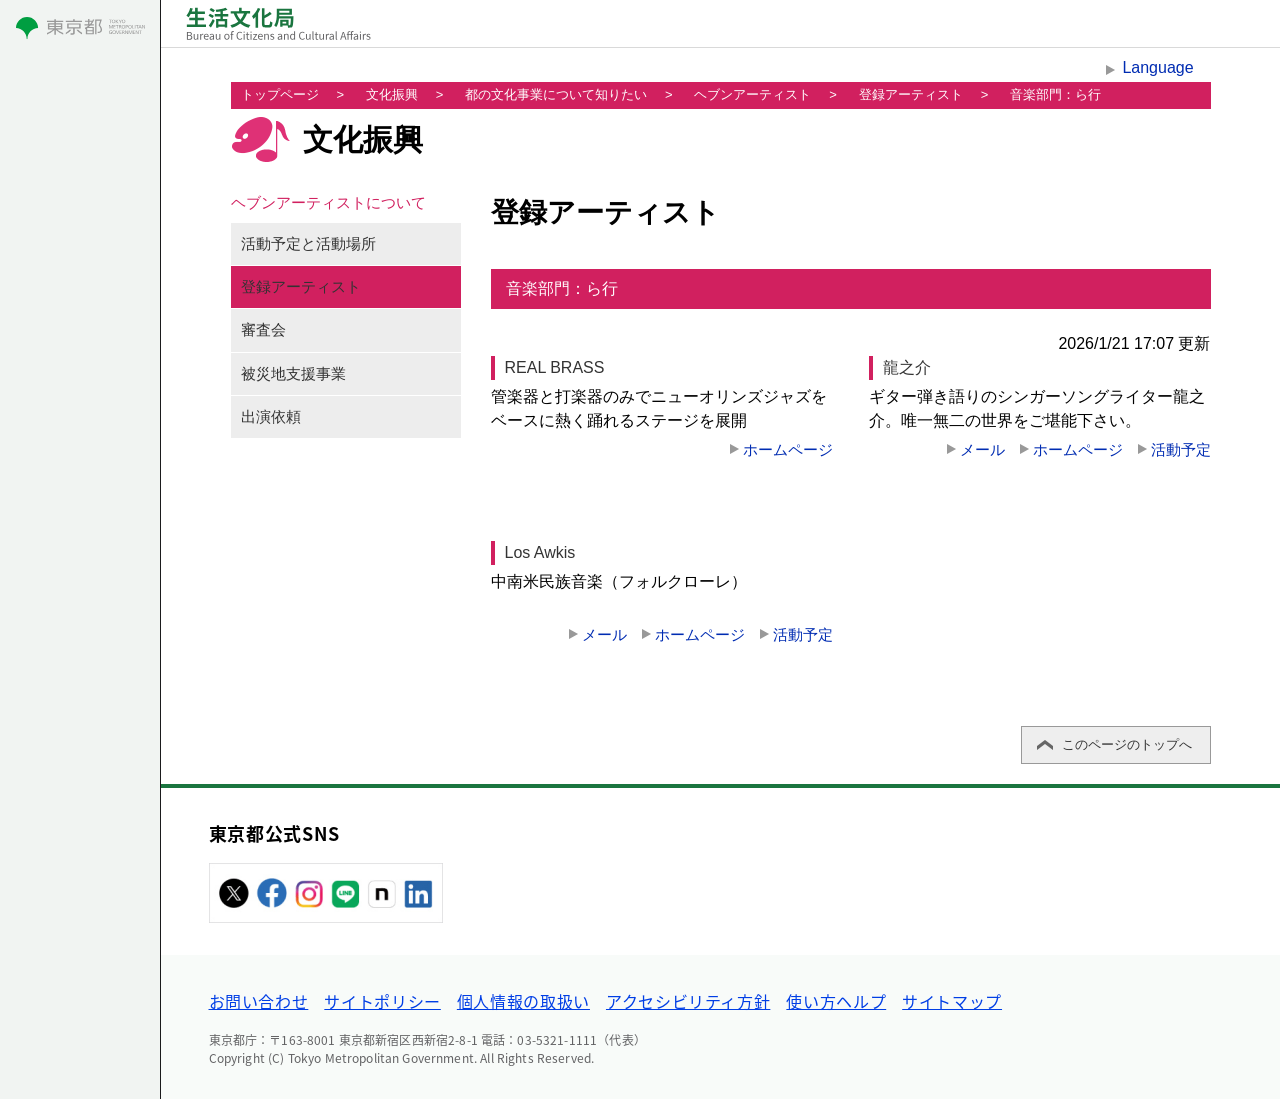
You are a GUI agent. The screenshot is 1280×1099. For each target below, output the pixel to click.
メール (982, 449)
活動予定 (1181, 449)
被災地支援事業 (293, 374)
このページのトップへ (1127, 744)
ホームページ (788, 449)
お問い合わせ (259, 1001)
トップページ (280, 94)
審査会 (263, 330)
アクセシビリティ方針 (688, 1001)
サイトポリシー (382, 1001)
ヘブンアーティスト (752, 94)
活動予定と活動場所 (308, 244)
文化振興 (392, 94)
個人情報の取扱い (523, 1001)
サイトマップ (952, 1001)
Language (1157, 67)
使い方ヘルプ (836, 1001)
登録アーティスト (911, 94)
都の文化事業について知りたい (556, 94)
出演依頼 (271, 417)
